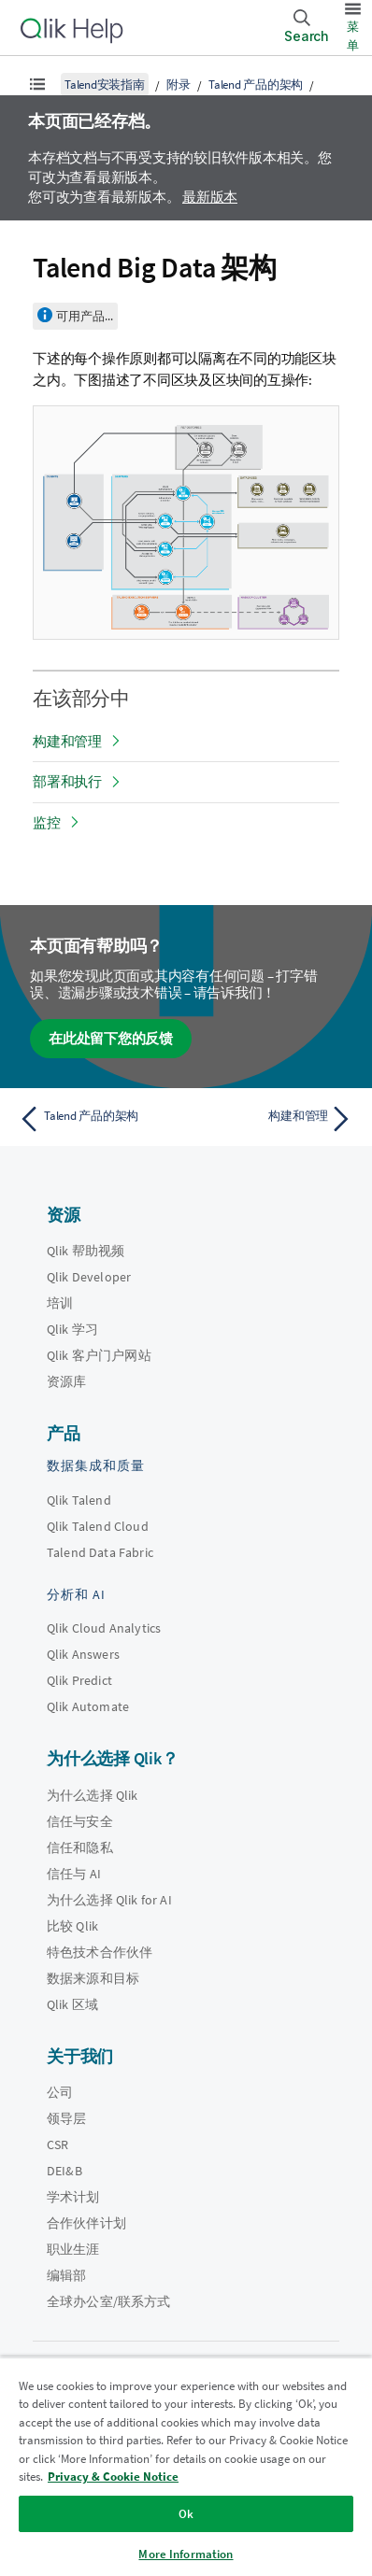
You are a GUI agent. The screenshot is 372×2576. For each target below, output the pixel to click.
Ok (186, 2514)
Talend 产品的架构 (255, 84)
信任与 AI (74, 1873)
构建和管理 (67, 741)
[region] (186, 2466)
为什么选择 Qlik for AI (109, 1899)
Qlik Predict (79, 1680)
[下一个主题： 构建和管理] (274, 1119)
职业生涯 (73, 2249)
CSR (57, 2144)
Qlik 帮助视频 (85, 1250)
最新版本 (209, 196)
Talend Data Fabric (100, 1552)
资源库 (66, 1381)
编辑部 (66, 2275)
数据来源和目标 (93, 1978)
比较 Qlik (72, 1926)
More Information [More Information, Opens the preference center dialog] (185, 2554)
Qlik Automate (88, 1706)
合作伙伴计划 (86, 2223)
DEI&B (64, 2170)
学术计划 (73, 2196)
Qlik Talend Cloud (98, 1526)
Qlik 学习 (72, 1329)
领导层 (66, 2118)
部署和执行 (67, 781)
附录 (178, 84)
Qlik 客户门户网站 (99, 1355)
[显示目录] (37, 84)
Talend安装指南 (104, 84)
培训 (60, 1303)
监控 (47, 822)
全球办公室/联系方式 (109, 2301)
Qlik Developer (89, 1276)
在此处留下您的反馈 (111, 1038)
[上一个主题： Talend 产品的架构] (98, 1119)
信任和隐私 (80, 1847)
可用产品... (84, 316)
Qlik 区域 (72, 2004)
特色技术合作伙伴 (99, 1952)
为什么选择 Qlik (92, 1795)
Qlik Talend (79, 1500)
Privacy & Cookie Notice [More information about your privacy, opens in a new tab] (113, 2476)
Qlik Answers (83, 1654)
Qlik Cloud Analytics (104, 1628)
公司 (60, 2092)
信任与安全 (80, 1821)
